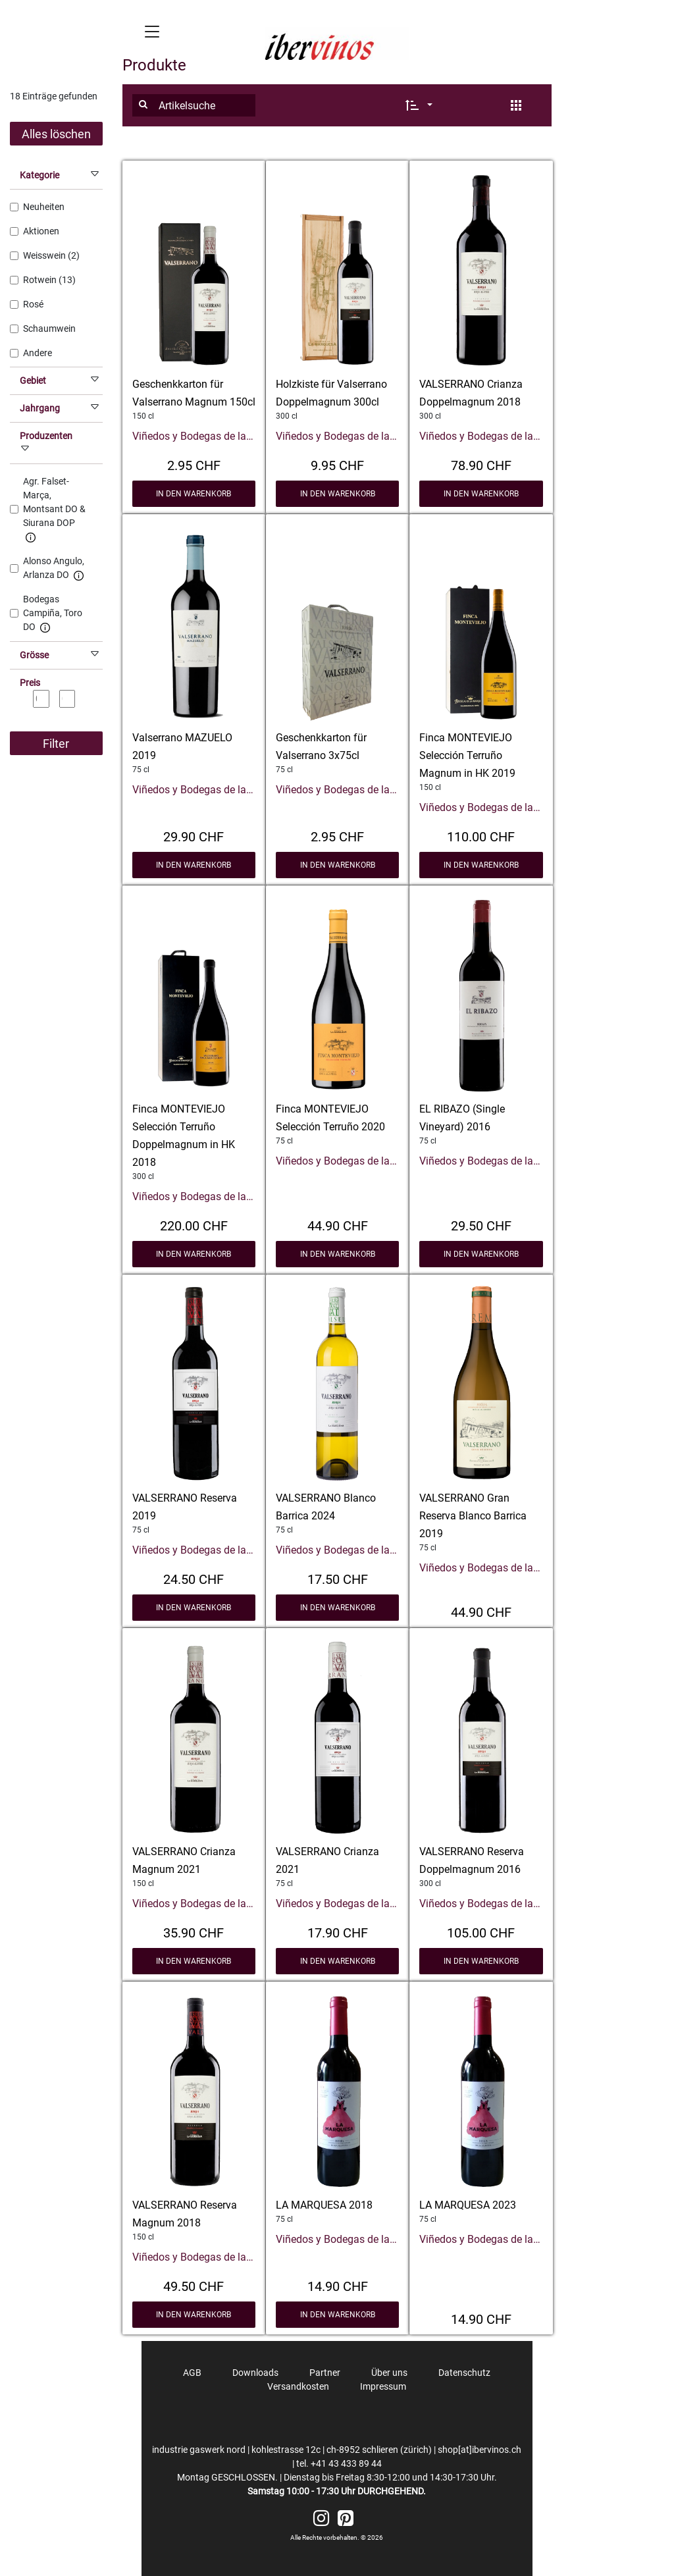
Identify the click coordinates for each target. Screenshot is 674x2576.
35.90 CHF (193, 1931)
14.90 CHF (337, 2285)
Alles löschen (56, 134)
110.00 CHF (481, 835)
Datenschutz (464, 2372)
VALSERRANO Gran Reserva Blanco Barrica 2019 (473, 1516)
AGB (192, 2372)
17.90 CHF (337, 1931)
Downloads (255, 2372)
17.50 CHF (337, 1578)
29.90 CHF (193, 835)
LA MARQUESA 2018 (324, 2205)
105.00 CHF (481, 1931)
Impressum (383, 2386)
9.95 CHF (337, 464)
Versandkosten (298, 2386)
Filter (56, 743)
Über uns (389, 2372)
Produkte (154, 65)
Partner (324, 2372)
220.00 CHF (194, 1224)
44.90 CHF (337, 1224)
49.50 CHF (193, 2285)
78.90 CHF (481, 464)
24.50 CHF (193, 1578)
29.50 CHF (481, 1224)
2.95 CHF (193, 464)
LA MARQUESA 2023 (467, 2205)
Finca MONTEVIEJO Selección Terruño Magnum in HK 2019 (467, 755)
